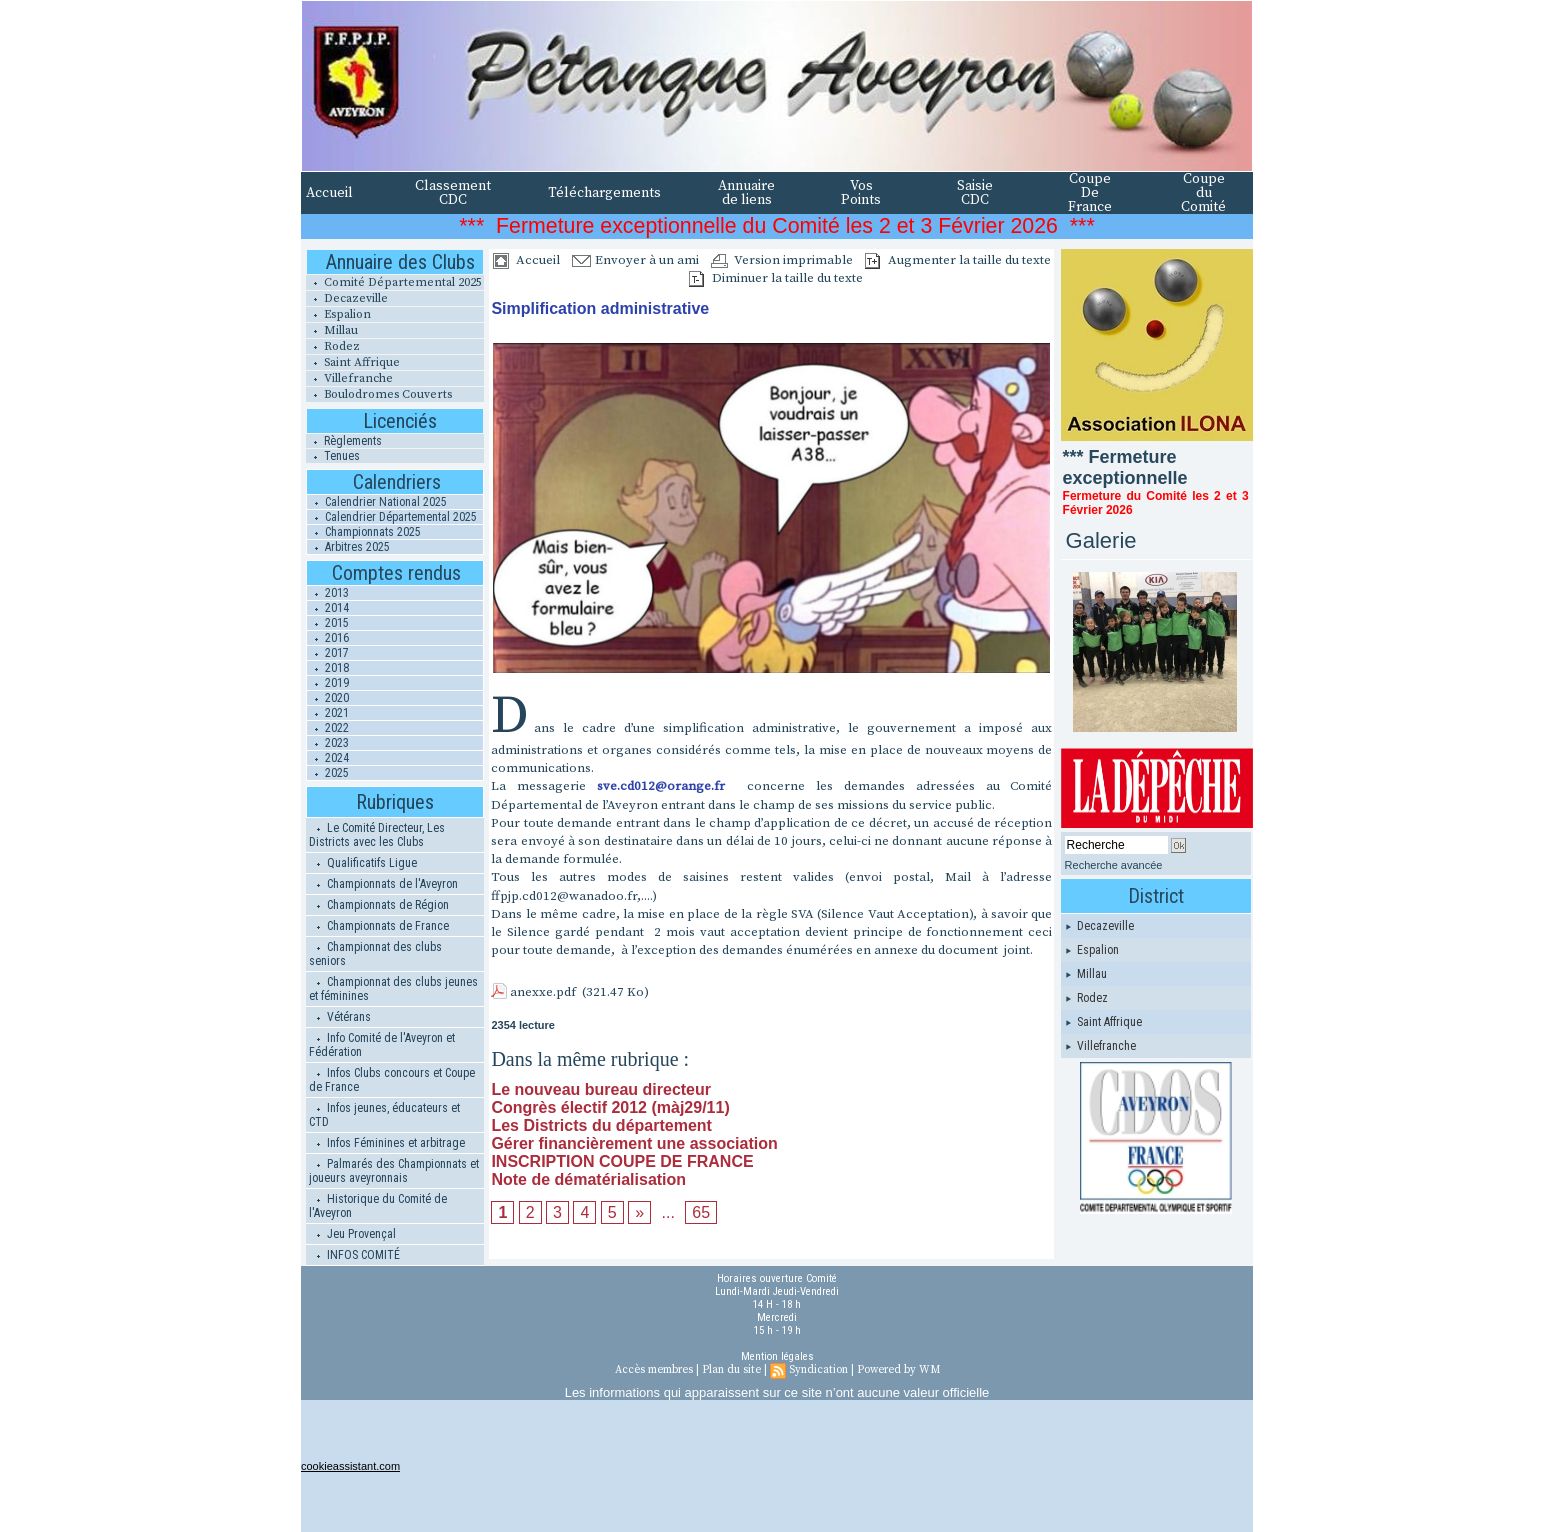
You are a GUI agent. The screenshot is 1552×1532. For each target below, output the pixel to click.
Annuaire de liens (746, 193)
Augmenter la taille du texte (958, 260)
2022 (328, 728)
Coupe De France (1090, 193)
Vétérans (340, 1017)
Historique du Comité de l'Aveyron (378, 1206)
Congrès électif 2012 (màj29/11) (610, 1107)
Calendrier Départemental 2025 (392, 517)
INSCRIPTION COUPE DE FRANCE (622, 1161)
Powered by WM (898, 1370)
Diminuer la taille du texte (776, 278)
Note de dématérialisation (588, 1179)
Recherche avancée (1114, 865)
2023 (328, 743)
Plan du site (731, 1370)
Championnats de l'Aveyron (383, 884)
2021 (328, 713)
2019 (328, 683)
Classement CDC (453, 193)
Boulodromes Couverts (379, 394)
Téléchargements (604, 193)
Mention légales (777, 1356)
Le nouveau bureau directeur (601, 1089)
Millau (332, 330)
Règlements (344, 441)
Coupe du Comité (1203, 193)
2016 (328, 638)
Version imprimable (782, 260)
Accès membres (654, 1370)
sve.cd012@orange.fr (661, 786)
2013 (328, 593)
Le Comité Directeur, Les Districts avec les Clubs (377, 835)
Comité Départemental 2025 (394, 282)
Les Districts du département (601, 1125)
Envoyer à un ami (635, 260)
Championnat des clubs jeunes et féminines (393, 989)
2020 (328, 698)
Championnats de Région (379, 905)
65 (701, 1212)
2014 (328, 608)
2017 (328, 653)
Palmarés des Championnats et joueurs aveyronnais (394, 1171)
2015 (328, 623)
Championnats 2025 (364, 532)
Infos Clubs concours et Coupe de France (392, 1080)
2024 (328, 758)
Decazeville (347, 298)
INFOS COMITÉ (354, 1255)
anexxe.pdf (543, 992)
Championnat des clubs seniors (375, 954)
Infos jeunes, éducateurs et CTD (384, 1115)
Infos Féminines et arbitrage (387, 1143)
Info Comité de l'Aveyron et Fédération (382, 1045)
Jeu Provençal (352, 1234)
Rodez (333, 346)
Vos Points (861, 193)
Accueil (329, 193)
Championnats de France (379, 926)
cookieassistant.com (350, 1466)
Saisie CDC (975, 193)
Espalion (338, 314)
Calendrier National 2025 (377, 502)
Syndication (818, 1370)
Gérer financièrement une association (634, 1143)
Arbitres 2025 (348, 547)
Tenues (333, 456)
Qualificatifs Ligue (363, 863)
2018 (328, 668)
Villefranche (349, 378)
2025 (328, 773)
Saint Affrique (353, 362)
